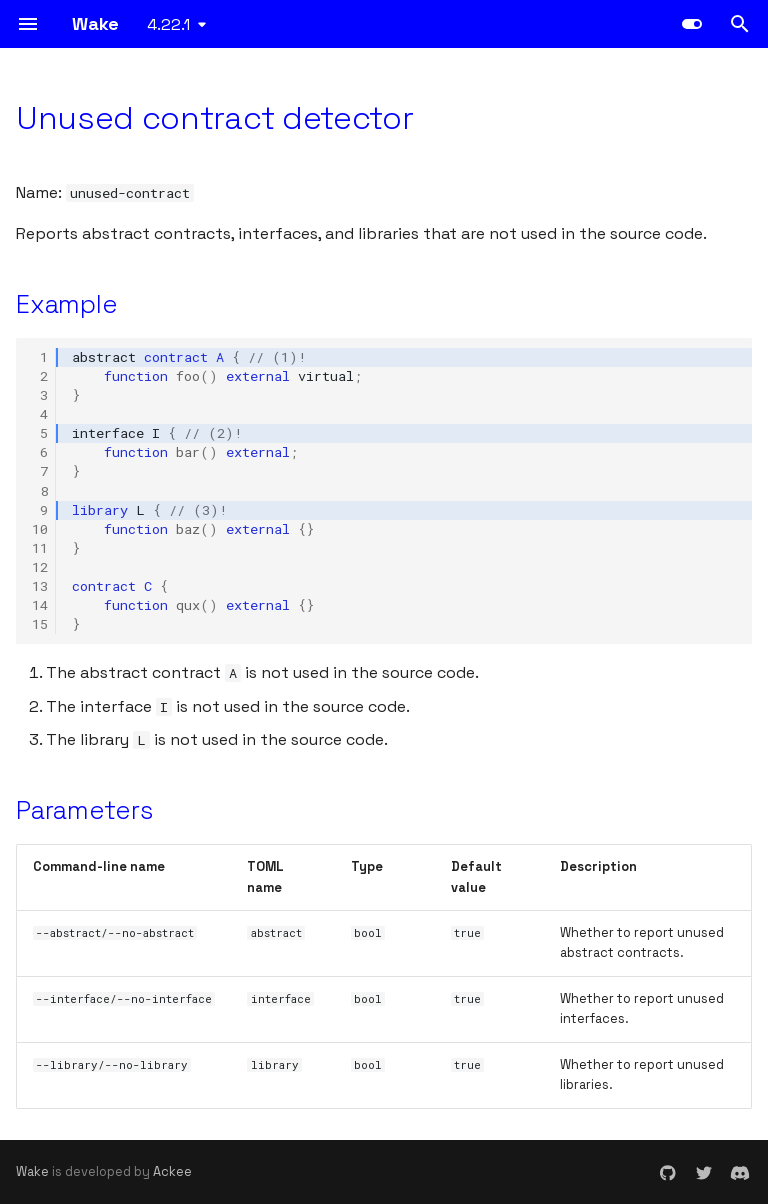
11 (40, 548)
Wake (32, 1171)
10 (40, 529)
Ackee (172, 1171)
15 (40, 624)
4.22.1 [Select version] (168, 24)
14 (40, 605)
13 (40, 586)
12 (40, 567)
